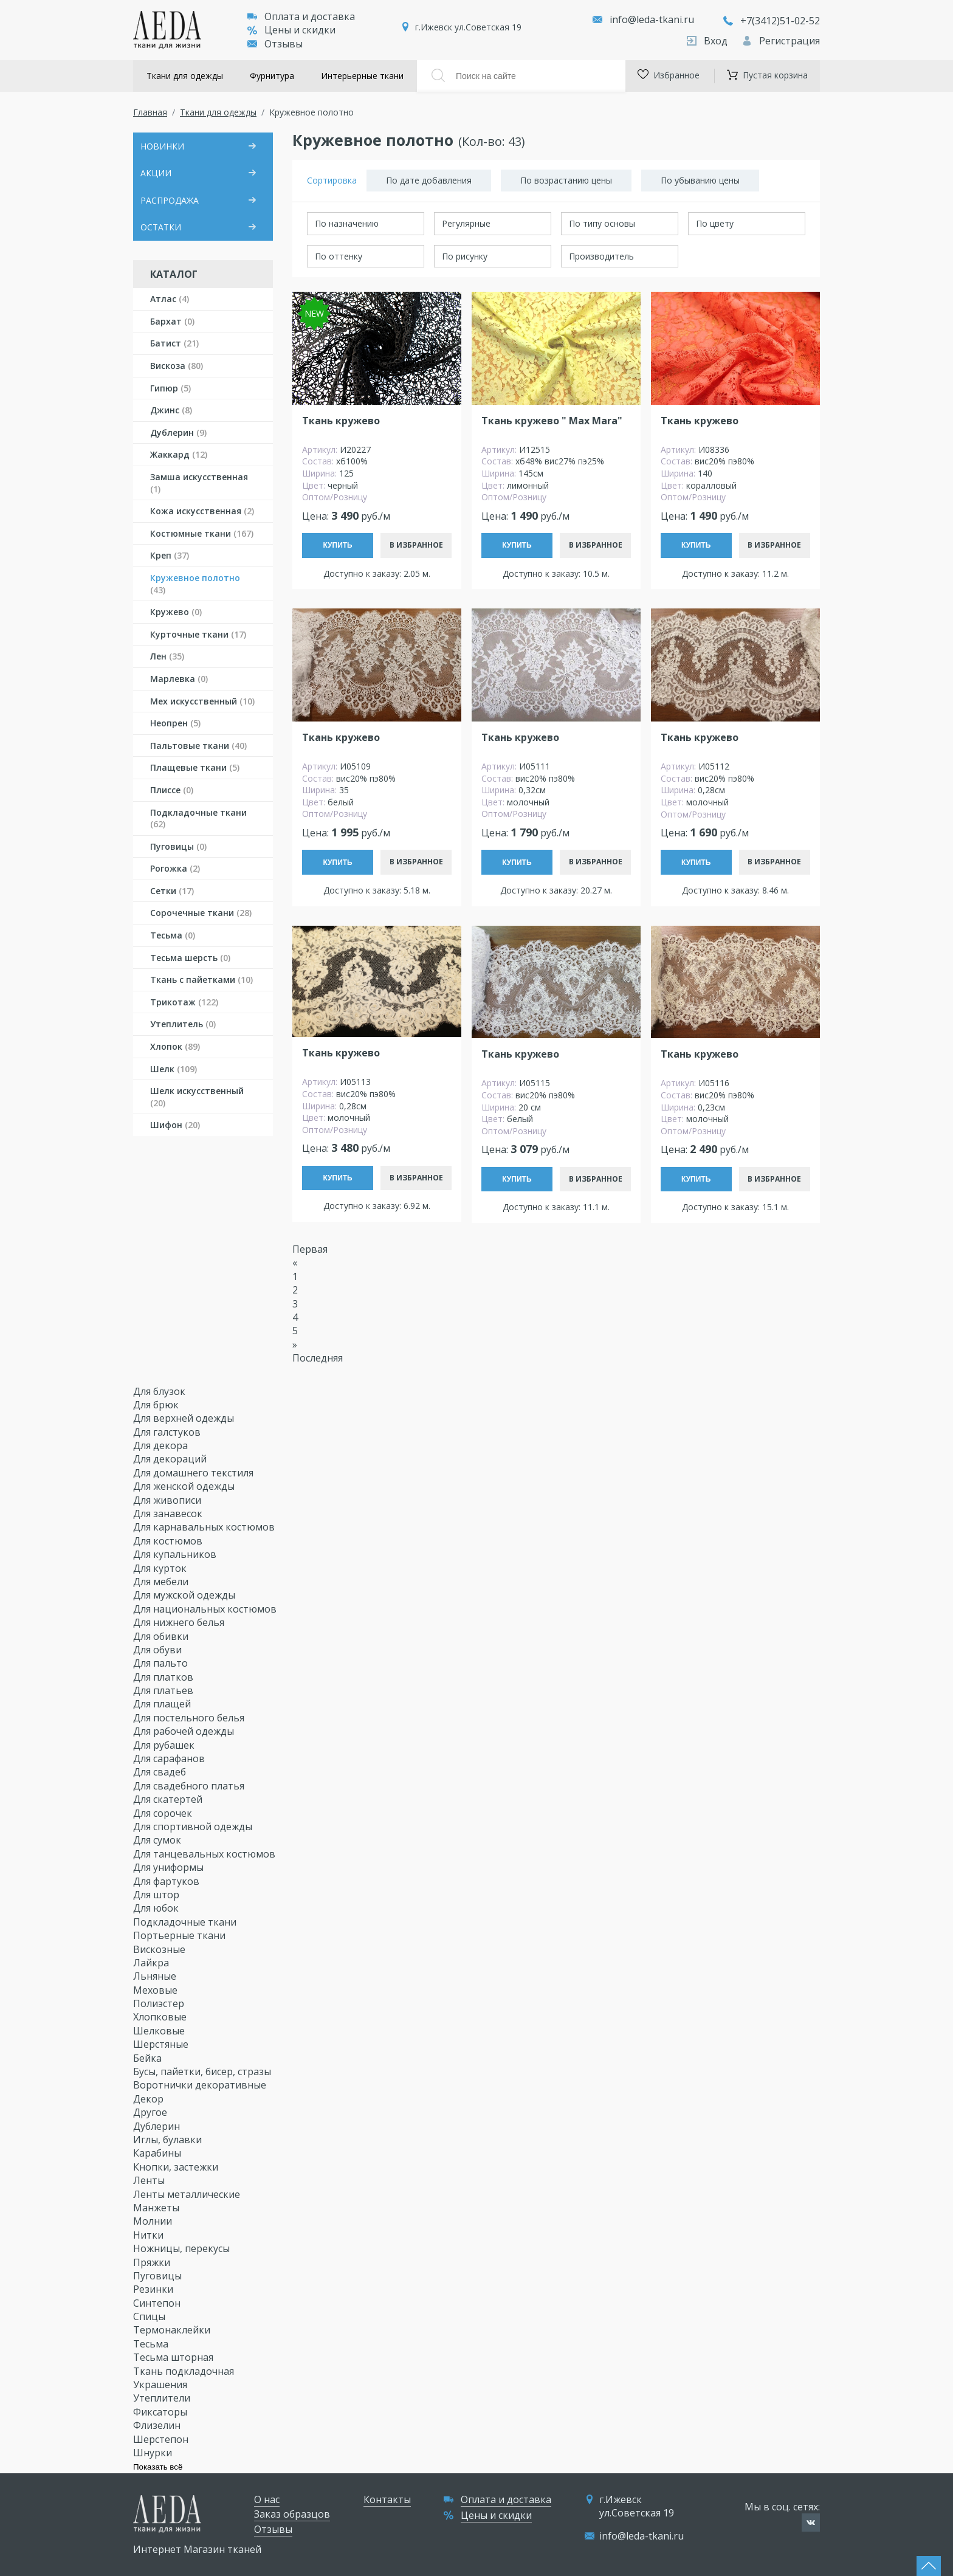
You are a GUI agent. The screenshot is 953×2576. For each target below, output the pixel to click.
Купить (337, 545)
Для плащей (163, 1703)
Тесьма (172, 935)
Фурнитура (272, 75)
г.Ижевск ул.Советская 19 (468, 27)
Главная (150, 112)
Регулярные (466, 223)
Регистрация (781, 40)
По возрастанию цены (566, 180)
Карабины (158, 2153)
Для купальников (176, 1554)
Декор (149, 2099)
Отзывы (275, 43)
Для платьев (164, 1690)
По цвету (715, 223)
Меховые (156, 1990)
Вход (708, 40)
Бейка (148, 2058)
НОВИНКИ (162, 146)
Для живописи (168, 1500)
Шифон (175, 1125)
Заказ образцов (292, 2514)
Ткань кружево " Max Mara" (551, 421)
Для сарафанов (170, 1758)
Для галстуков (168, 1432)
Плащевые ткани (194, 767)
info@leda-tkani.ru (652, 19)
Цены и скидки (291, 29)
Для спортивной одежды (194, 1826)
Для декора (161, 1445)
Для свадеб (160, 1772)
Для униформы (169, 1867)
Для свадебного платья (190, 1786)
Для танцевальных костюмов (205, 1854)
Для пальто (161, 1663)
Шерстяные (162, 2044)
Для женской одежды (185, 1486)
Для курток (161, 1568)
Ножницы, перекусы (182, 2248)
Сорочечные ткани (201, 912)
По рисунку (464, 256)
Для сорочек (163, 1813)
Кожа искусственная (202, 511)
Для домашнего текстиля (194, 1472)
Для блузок (160, 1391)
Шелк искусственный (197, 1097)
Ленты (150, 2180)
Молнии (153, 2221)
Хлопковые (161, 2016)
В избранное (416, 545)
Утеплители (163, 2398)
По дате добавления (429, 180)
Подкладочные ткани (198, 818)
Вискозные (160, 1949)
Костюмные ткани (201, 533)
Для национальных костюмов (206, 1609)
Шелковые (160, 2030)
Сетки (172, 891)
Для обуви (158, 1649)
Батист (174, 343)
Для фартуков (167, 1881)
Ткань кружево (341, 421)
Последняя (317, 1358)
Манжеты (157, 2207)
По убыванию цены (700, 180)
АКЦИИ (155, 173)
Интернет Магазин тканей (197, 2549)
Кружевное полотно (195, 584)
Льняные (156, 1976)
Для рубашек (165, 1745)
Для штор (157, 1894)
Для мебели (162, 1581)
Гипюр (170, 388)
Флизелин (158, 2425)
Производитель (601, 256)
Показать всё (157, 2466)
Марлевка (179, 678)
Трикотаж (184, 1002)
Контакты (387, 2499)
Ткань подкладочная (184, 2371)
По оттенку (338, 256)
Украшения (161, 2384)
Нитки (149, 2235)
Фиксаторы (161, 2412)
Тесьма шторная (174, 2357)
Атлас (169, 299)
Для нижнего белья (180, 1622)
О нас (267, 2499)
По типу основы (602, 223)
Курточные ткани (198, 634)
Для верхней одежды (184, 1418)
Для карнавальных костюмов (205, 1527)
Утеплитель (183, 1024)
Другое (151, 2112)
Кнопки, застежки (177, 2167)
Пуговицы (178, 846)
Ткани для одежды (184, 75)
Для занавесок (169, 1513)
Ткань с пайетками (201, 979)
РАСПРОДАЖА (169, 200)
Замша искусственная (199, 483)
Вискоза (176, 365)
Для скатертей (169, 1799)
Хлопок (175, 1046)
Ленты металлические (188, 2194)
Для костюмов (169, 1541)
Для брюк (157, 1404)
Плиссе (171, 790)
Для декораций (171, 1458)
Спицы (150, 2316)
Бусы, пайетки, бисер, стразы (203, 2071)
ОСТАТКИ (160, 227)
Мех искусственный (202, 701)
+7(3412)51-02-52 (771, 20)
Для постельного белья (190, 1717)
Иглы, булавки (168, 2139)
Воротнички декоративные (201, 2085)
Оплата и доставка (301, 16)
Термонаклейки (173, 2330)
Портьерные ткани (180, 1935)
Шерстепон (162, 2439)
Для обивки (162, 1636)
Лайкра (152, 1962)
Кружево (176, 612)
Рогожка (175, 868)
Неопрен (175, 723)
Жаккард (178, 454)
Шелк (173, 1069)
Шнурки (153, 2452)
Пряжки (153, 2262)
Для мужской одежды (185, 1595)
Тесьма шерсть (190, 957)
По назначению (347, 223)
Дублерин (178, 432)
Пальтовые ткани (198, 745)
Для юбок (157, 1908)
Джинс (171, 410)
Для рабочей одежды (184, 1731)
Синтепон (158, 2303)
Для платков (164, 1677)
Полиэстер (160, 2003)
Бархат (172, 321)
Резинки (154, 2289)
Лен (167, 656)
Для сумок (158, 1840)
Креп (169, 555)
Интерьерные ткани (362, 75)
